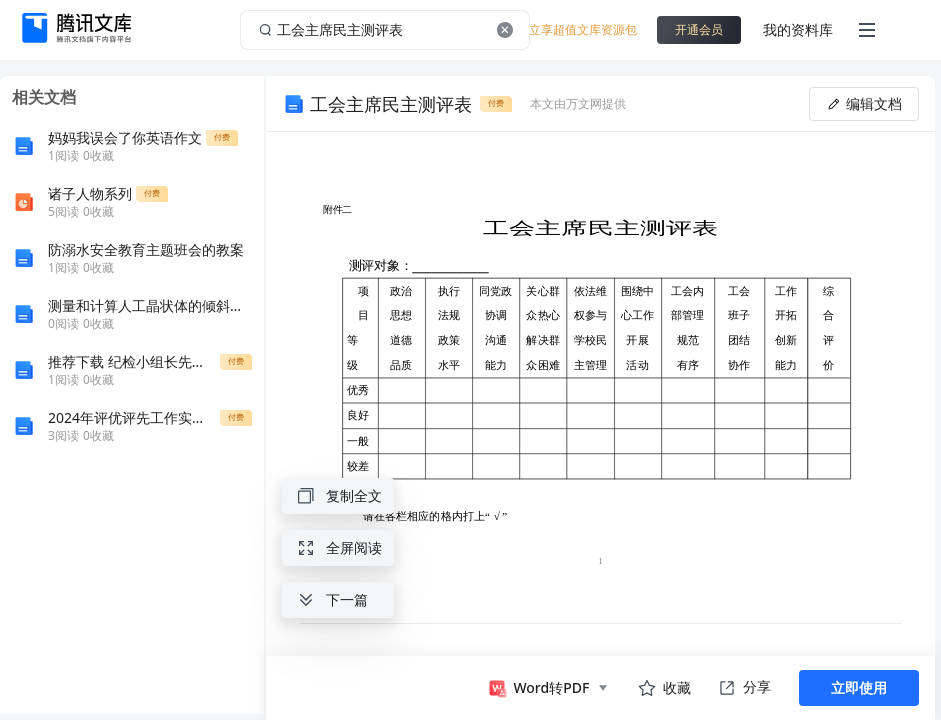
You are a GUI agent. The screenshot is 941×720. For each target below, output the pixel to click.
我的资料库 (798, 29)
